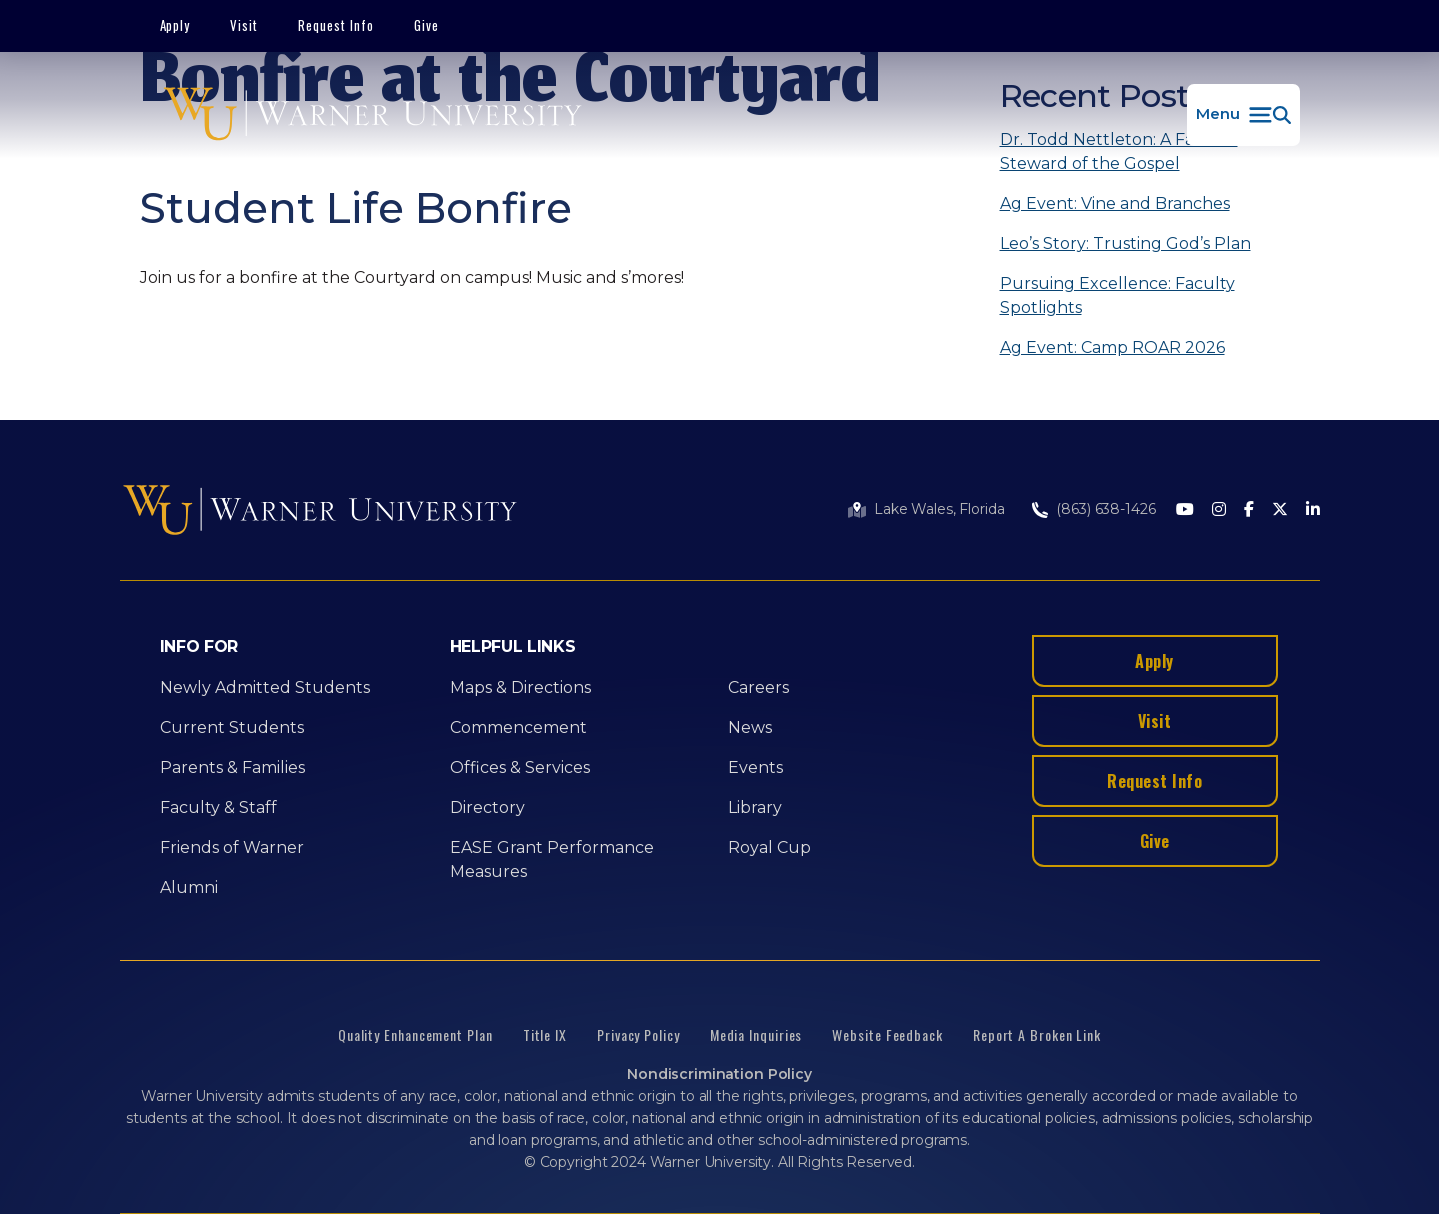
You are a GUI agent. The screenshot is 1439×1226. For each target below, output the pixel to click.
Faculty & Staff (218, 807)
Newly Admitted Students (265, 687)
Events (755, 767)
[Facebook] (1249, 510)
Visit (244, 25)
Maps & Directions (520, 687)
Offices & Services (520, 767)
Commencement (518, 727)
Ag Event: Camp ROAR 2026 (1112, 347)
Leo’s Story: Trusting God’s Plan (1125, 243)
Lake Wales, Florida (939, 509)
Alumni (189, 887)
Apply (175, 25)
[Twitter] (1280, 510)
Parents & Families (232, 767)
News (750, 727)
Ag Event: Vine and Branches (1115, 203)
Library (755, 807)
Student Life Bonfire (356, 208)
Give (426, 25)
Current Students (232, 727)
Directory (487, 807)
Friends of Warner (232, 847)
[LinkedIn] (1313, 510)
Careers (758, 687)
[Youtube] (1185, 510)
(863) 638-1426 (1105, 509)
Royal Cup (769, 847)
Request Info (336, 25)
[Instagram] (1219, 510)
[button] (1243, 115)
